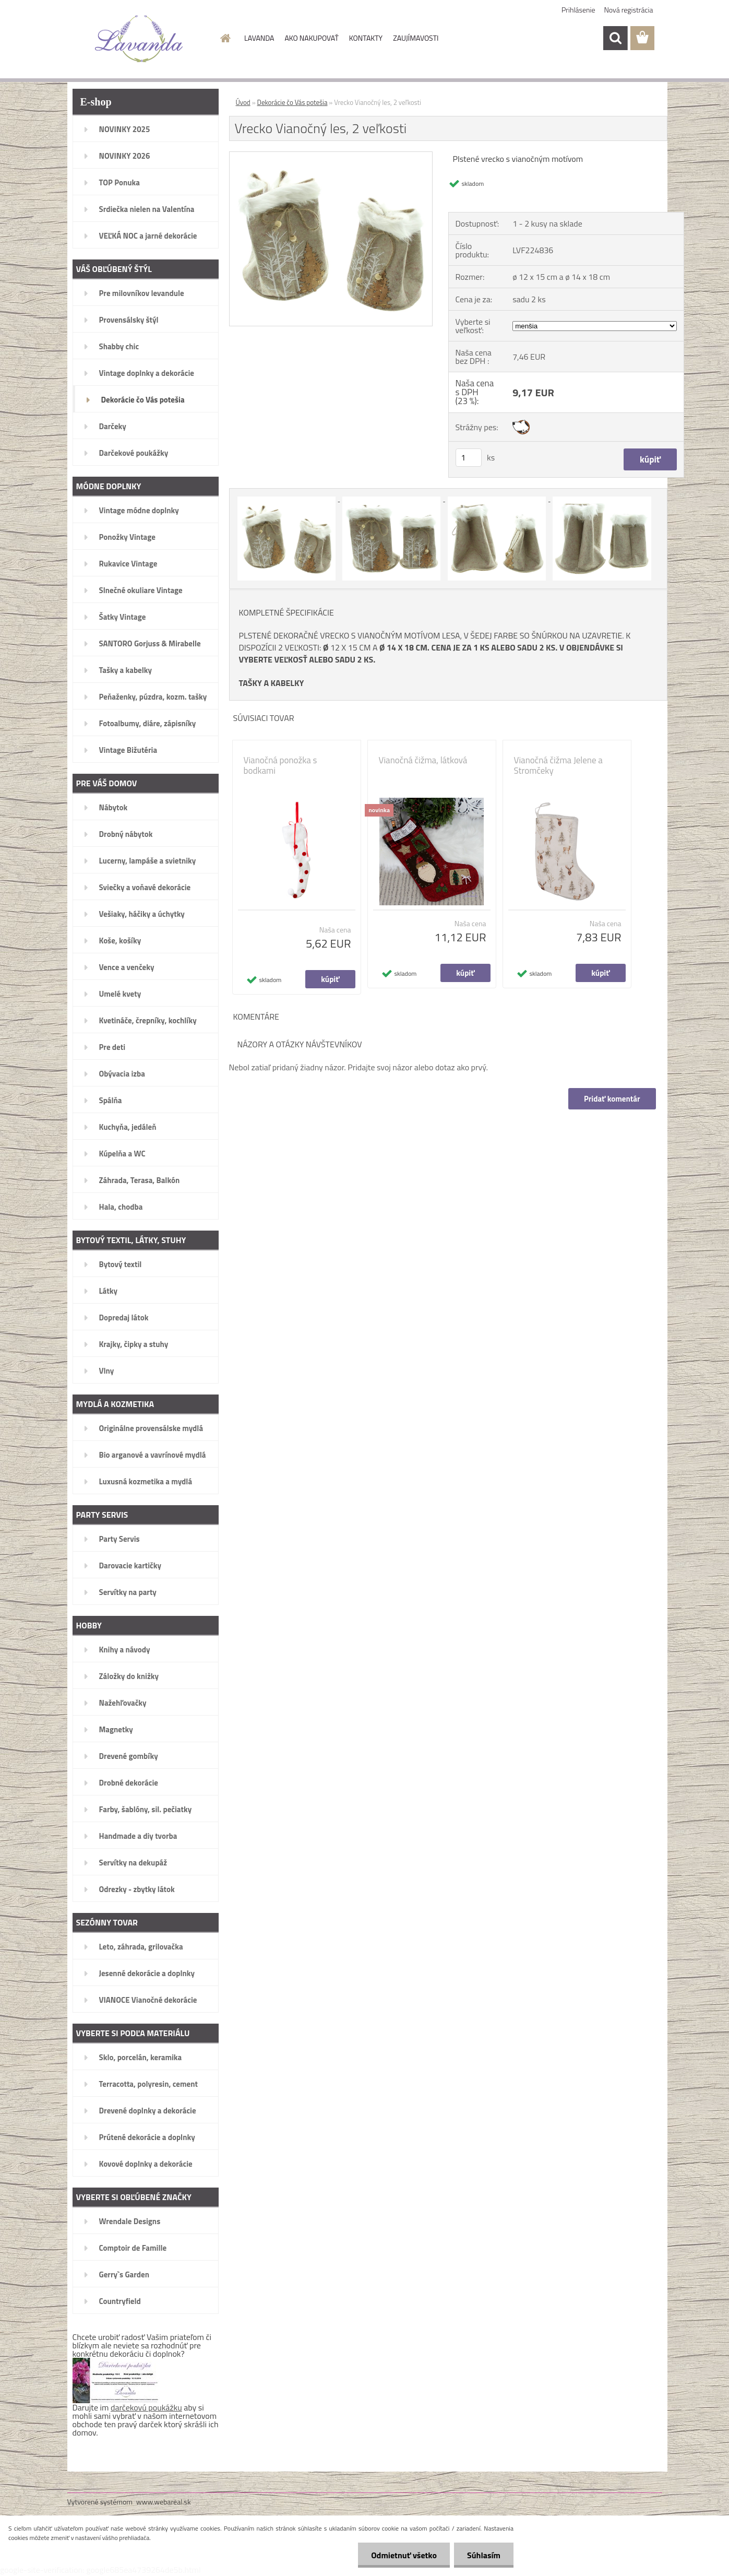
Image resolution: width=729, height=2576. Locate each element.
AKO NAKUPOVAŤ (311, 37)
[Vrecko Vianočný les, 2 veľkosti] (331, 156)
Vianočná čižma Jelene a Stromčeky (558, 765)
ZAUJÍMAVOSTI (415, 37)
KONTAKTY (366, 37)
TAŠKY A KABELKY (271, 683)
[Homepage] (224, 38)
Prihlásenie (578, 9)
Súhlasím (483, 2555)
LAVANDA (259, 37)
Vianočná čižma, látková (423, 760)
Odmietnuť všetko (404, 2555)
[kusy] (469, 457)
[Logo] (139, 39)
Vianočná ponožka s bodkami (280, 765)
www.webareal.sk (163, 2501)
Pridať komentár (612, 1099)
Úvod (243, 102)
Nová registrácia (628, 9)
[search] (615, 38)
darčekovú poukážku (146, 2407)
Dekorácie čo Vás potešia (292, 102)
